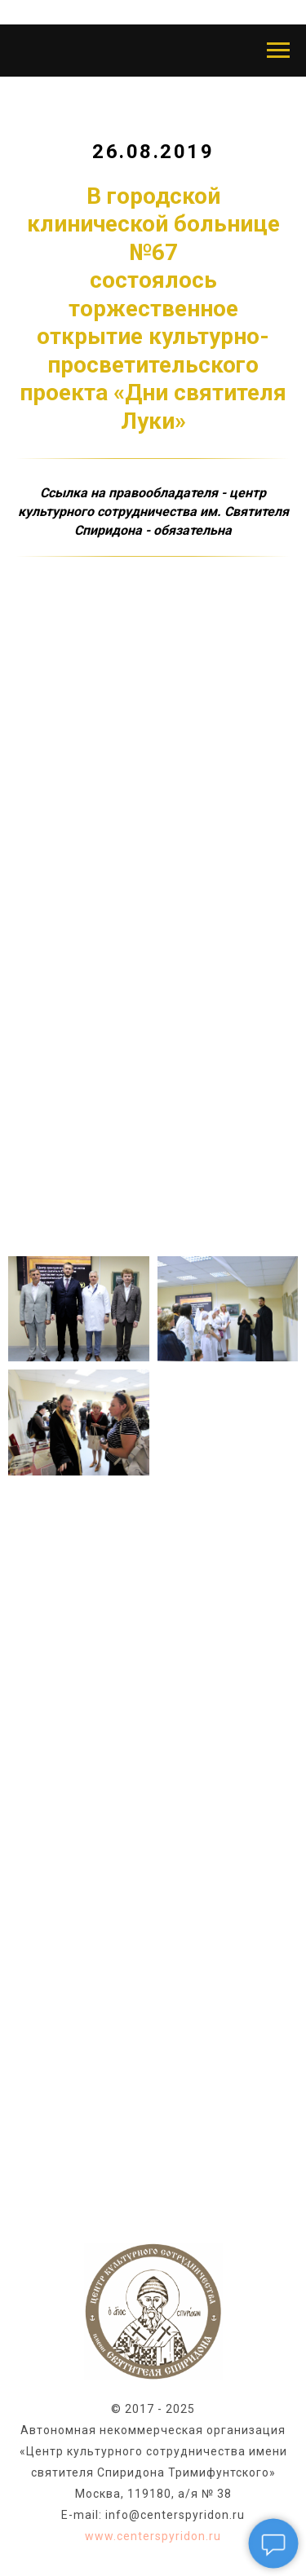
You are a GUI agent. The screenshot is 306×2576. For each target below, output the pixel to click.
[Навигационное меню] (278, 50)
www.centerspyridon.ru (153, 2536)
